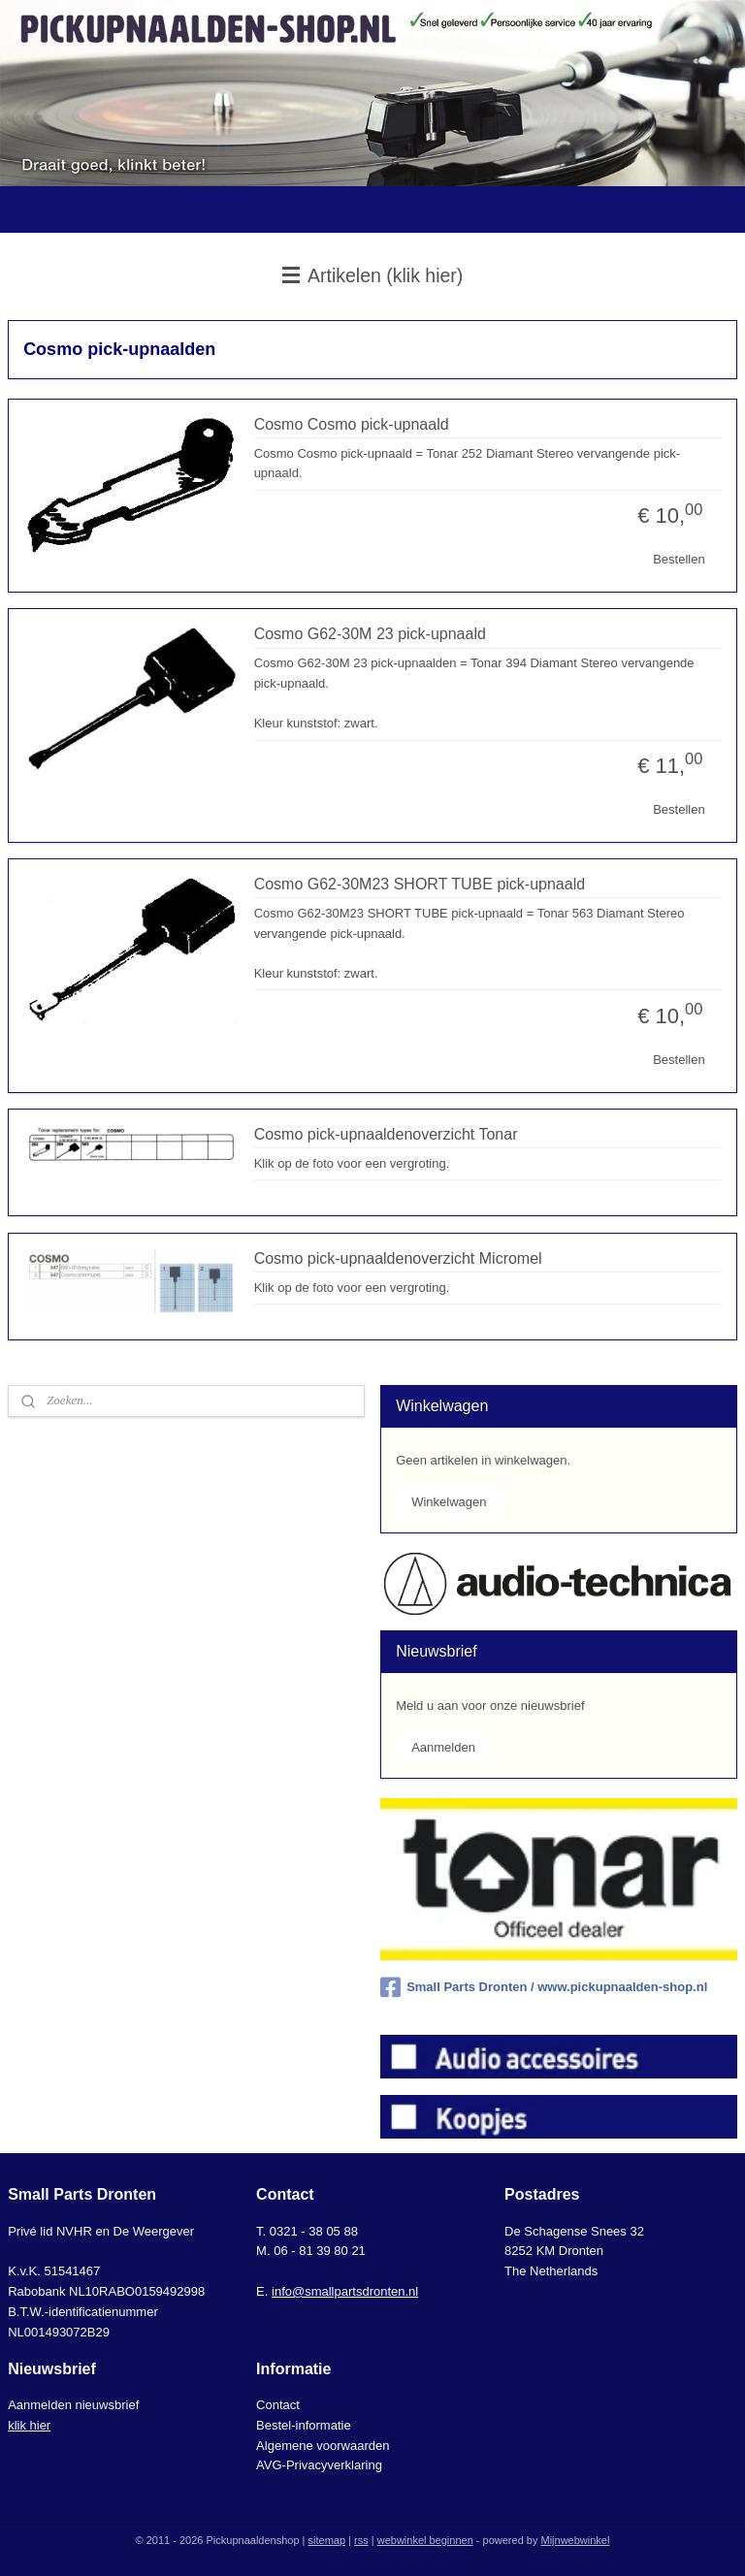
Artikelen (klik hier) (373, 275)
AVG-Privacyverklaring (319, 2465)
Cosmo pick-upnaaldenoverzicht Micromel (398, 1258)
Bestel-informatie (303, 2425)
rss (361, 2540)
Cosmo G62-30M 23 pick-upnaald (370, 634)
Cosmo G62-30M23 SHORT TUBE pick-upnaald (419, 884)
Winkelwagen (448, 1502)
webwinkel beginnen (425, 2540)
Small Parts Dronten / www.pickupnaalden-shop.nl (543, 1987)
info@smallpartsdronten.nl (345, 2291)
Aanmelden (443, 1747)
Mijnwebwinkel (574, 2540)
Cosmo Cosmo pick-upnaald (351, 424)
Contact (278, 2405)
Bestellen (678, 559)
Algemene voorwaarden (322, 2445)
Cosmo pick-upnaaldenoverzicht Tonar (386, 1134)
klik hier (29, 2425)
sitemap (327, 2540)
